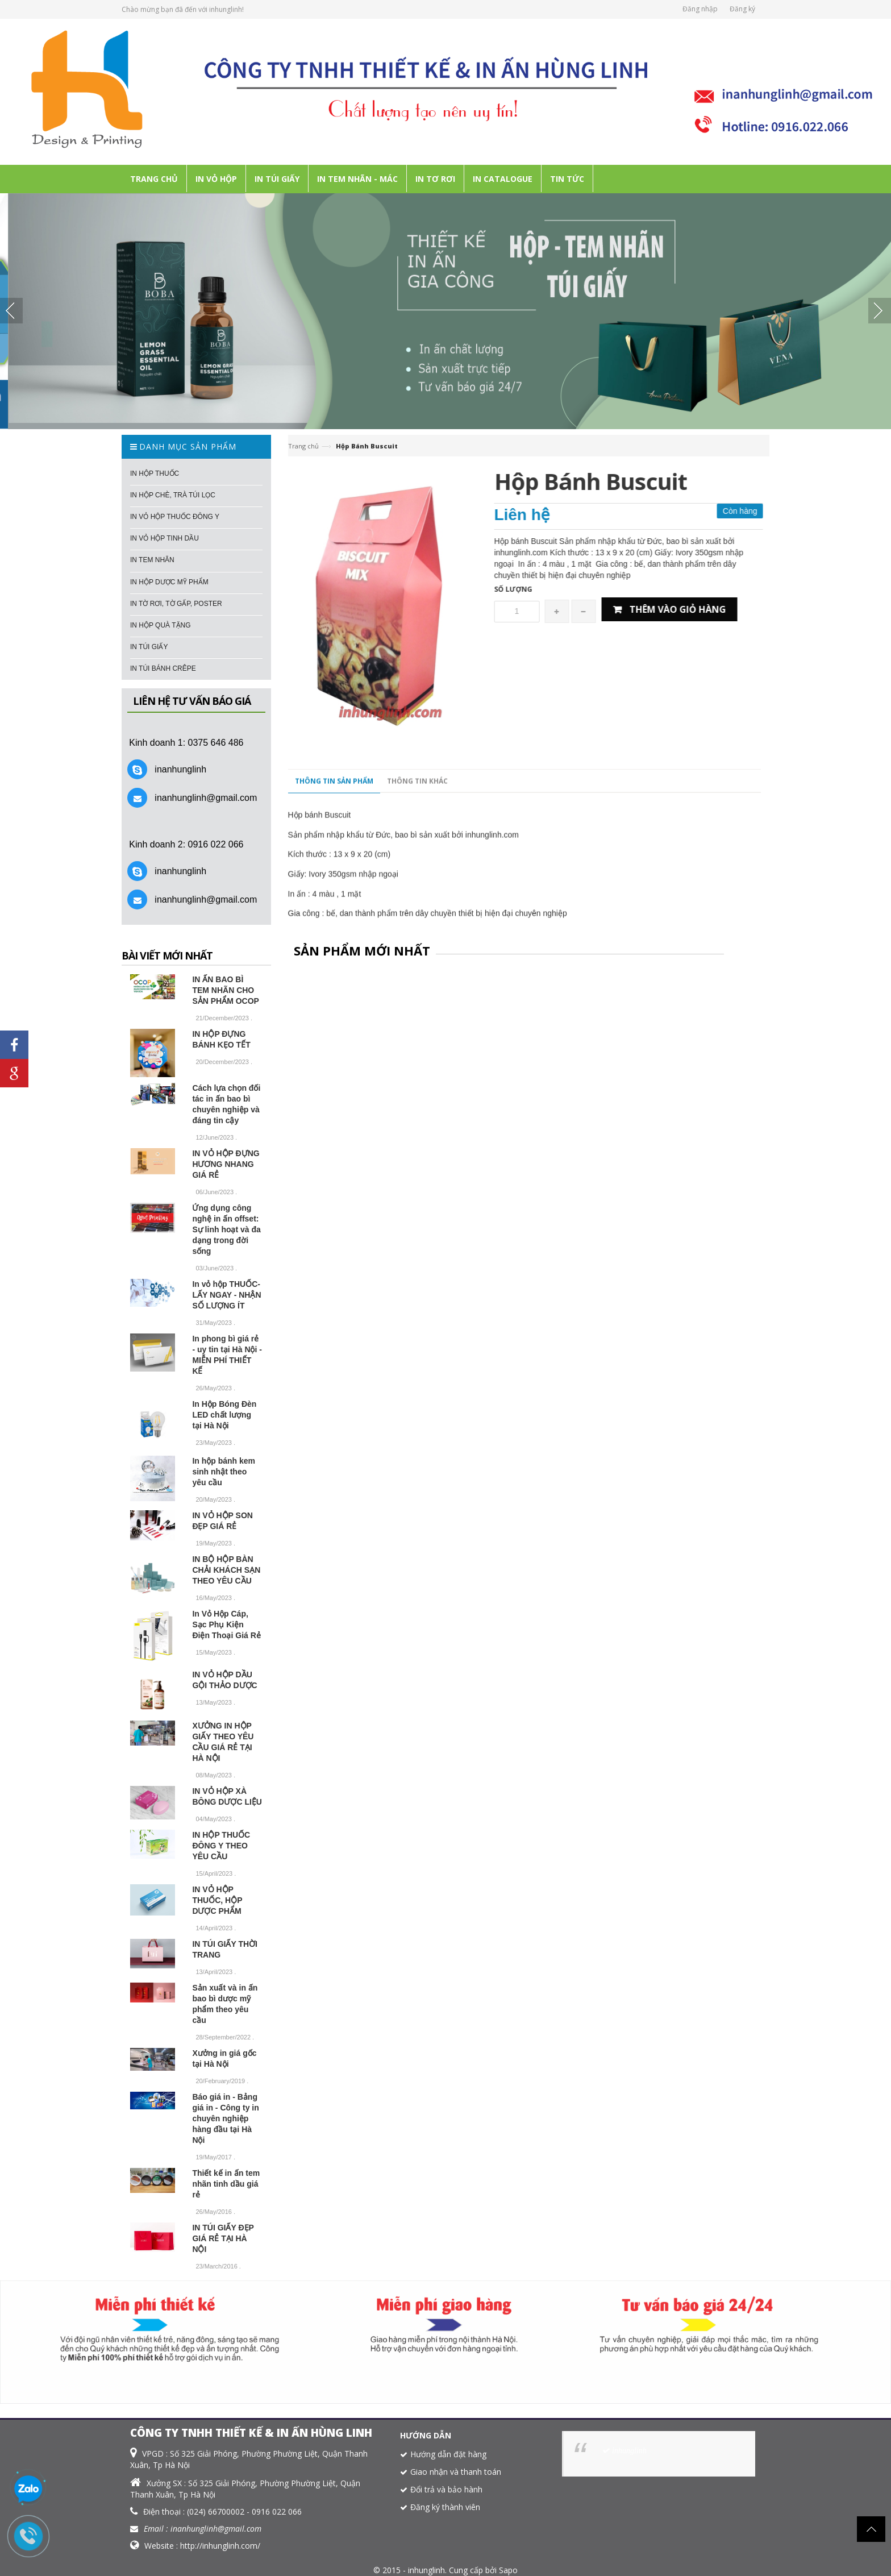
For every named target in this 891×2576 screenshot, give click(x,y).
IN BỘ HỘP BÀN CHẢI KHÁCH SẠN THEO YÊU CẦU (226, 1570)
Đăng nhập (700, 9)
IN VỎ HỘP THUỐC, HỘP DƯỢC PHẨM (217, 1900)
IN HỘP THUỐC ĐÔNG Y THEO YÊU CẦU (221, 1845)
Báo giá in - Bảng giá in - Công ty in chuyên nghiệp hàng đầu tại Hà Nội (225, 2118)
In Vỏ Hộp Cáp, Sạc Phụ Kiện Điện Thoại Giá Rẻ (226, 1624)
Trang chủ (303, 446)
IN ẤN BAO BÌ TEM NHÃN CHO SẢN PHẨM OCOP (225, 990)
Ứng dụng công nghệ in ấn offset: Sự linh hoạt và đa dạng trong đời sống (226, 1229)
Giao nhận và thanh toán (455, 2471)
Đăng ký (742, 9)
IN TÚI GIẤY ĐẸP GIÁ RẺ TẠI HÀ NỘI (222, 2238)
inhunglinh (629, 2450)
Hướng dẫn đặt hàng (448, 2454)
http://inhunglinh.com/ (220, 2545)
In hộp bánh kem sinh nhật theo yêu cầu (223, 1471)
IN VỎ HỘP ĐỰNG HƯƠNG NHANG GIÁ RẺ (225, 1164)
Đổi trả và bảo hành (446, 2489)
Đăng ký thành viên (445, 2507)
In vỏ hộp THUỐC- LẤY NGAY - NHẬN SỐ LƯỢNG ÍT (226, 1294)
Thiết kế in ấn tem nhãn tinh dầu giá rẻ (226, 2183)
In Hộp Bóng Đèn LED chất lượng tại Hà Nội (224, 1414)
